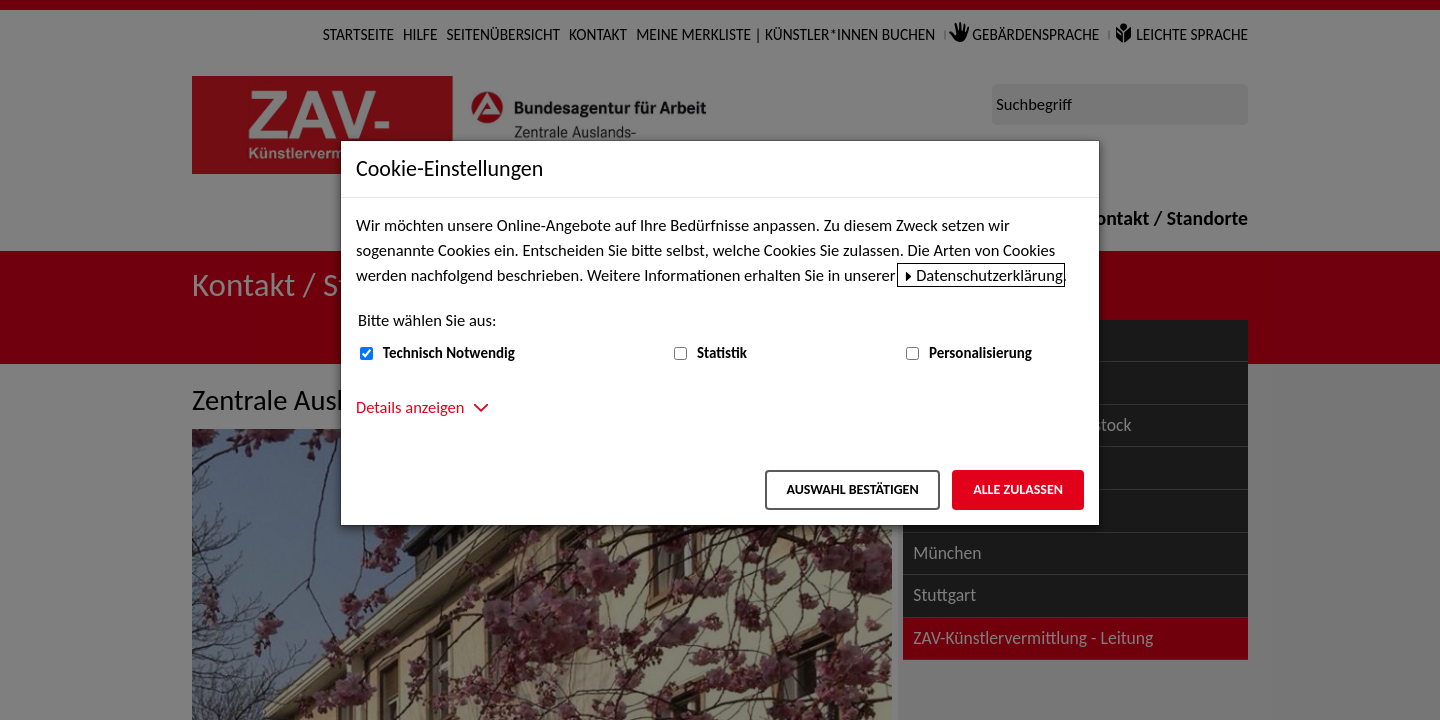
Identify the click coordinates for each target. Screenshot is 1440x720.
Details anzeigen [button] (410, 407)
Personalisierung (980, 353)
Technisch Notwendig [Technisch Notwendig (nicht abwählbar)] (449, 353)
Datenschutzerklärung (989, 275)
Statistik (722, 353)
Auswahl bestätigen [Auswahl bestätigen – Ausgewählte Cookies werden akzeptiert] (852, 489)
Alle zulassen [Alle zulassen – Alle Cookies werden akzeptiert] (1018, 489)
